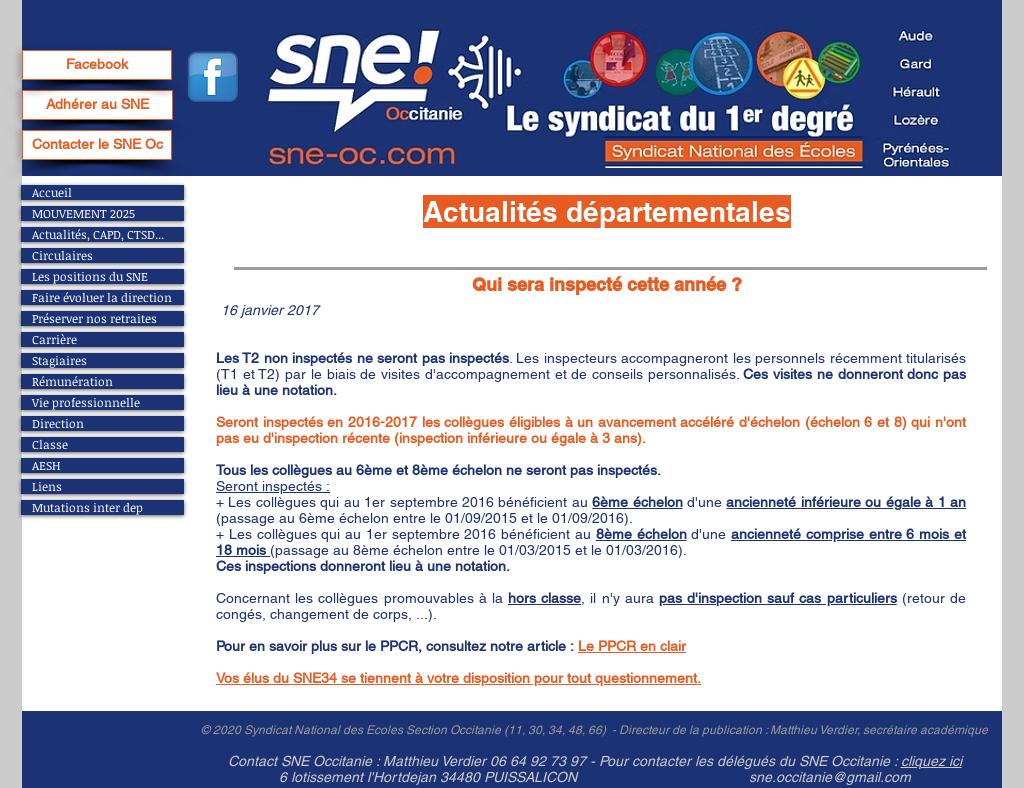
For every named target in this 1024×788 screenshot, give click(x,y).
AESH (46, 465)
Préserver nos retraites (94, 318)
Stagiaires (59, 360)
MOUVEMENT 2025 (83, 213)
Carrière (54, 339)
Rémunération (72, 381)
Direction (58, 423)
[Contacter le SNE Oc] (97, 145)
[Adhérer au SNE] (97, 105)
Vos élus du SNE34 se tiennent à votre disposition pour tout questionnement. (458, 678)
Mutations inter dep (87, 507)
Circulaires (62, 255)
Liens (47, 486)
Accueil (52, 192)
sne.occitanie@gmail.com (830, 777)
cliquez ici (931, 761)
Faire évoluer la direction (102, 297)
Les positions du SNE (90, 276)
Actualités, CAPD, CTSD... (98, 234)
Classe (50, 444)
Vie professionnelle (86, 402)
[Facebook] (97, 65)
